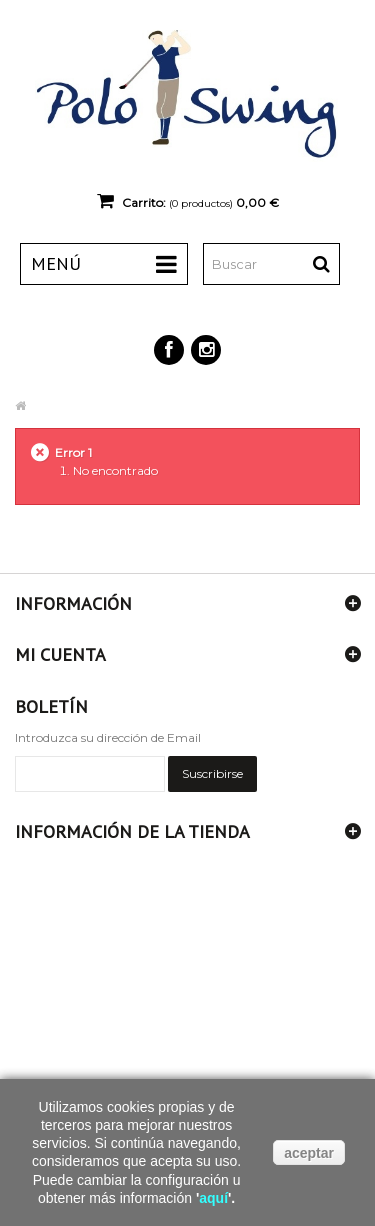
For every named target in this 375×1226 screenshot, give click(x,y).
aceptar (309, 1153)
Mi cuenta (60, 654)
